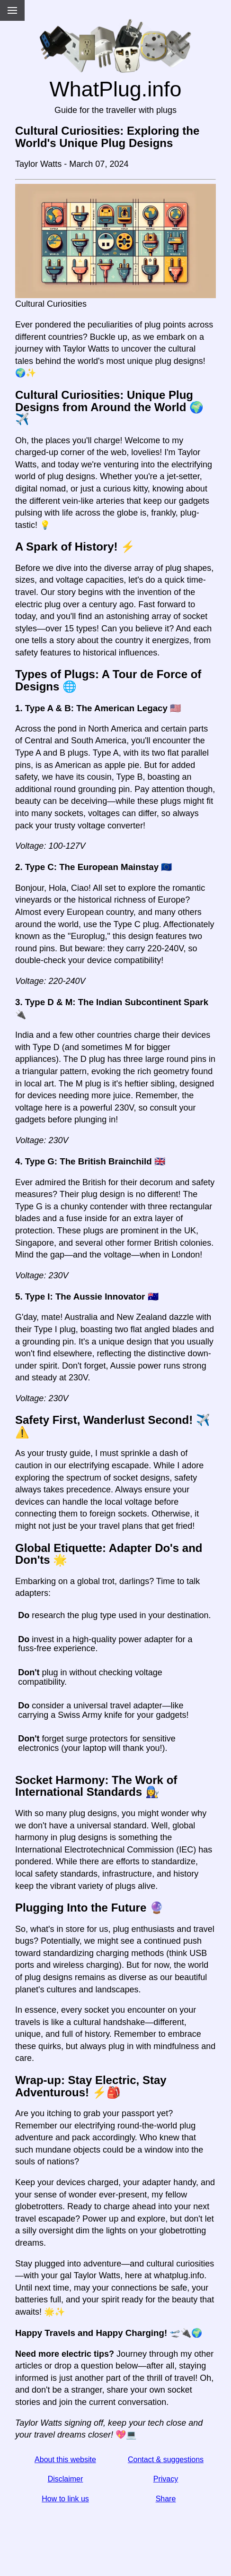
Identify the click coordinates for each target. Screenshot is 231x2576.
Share (166, 2499)
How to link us (65, 2499)
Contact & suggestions (166, 2459)
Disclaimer (65, 2479)
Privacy (165, 2479)
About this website (65, 2459)
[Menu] (12, 10)
